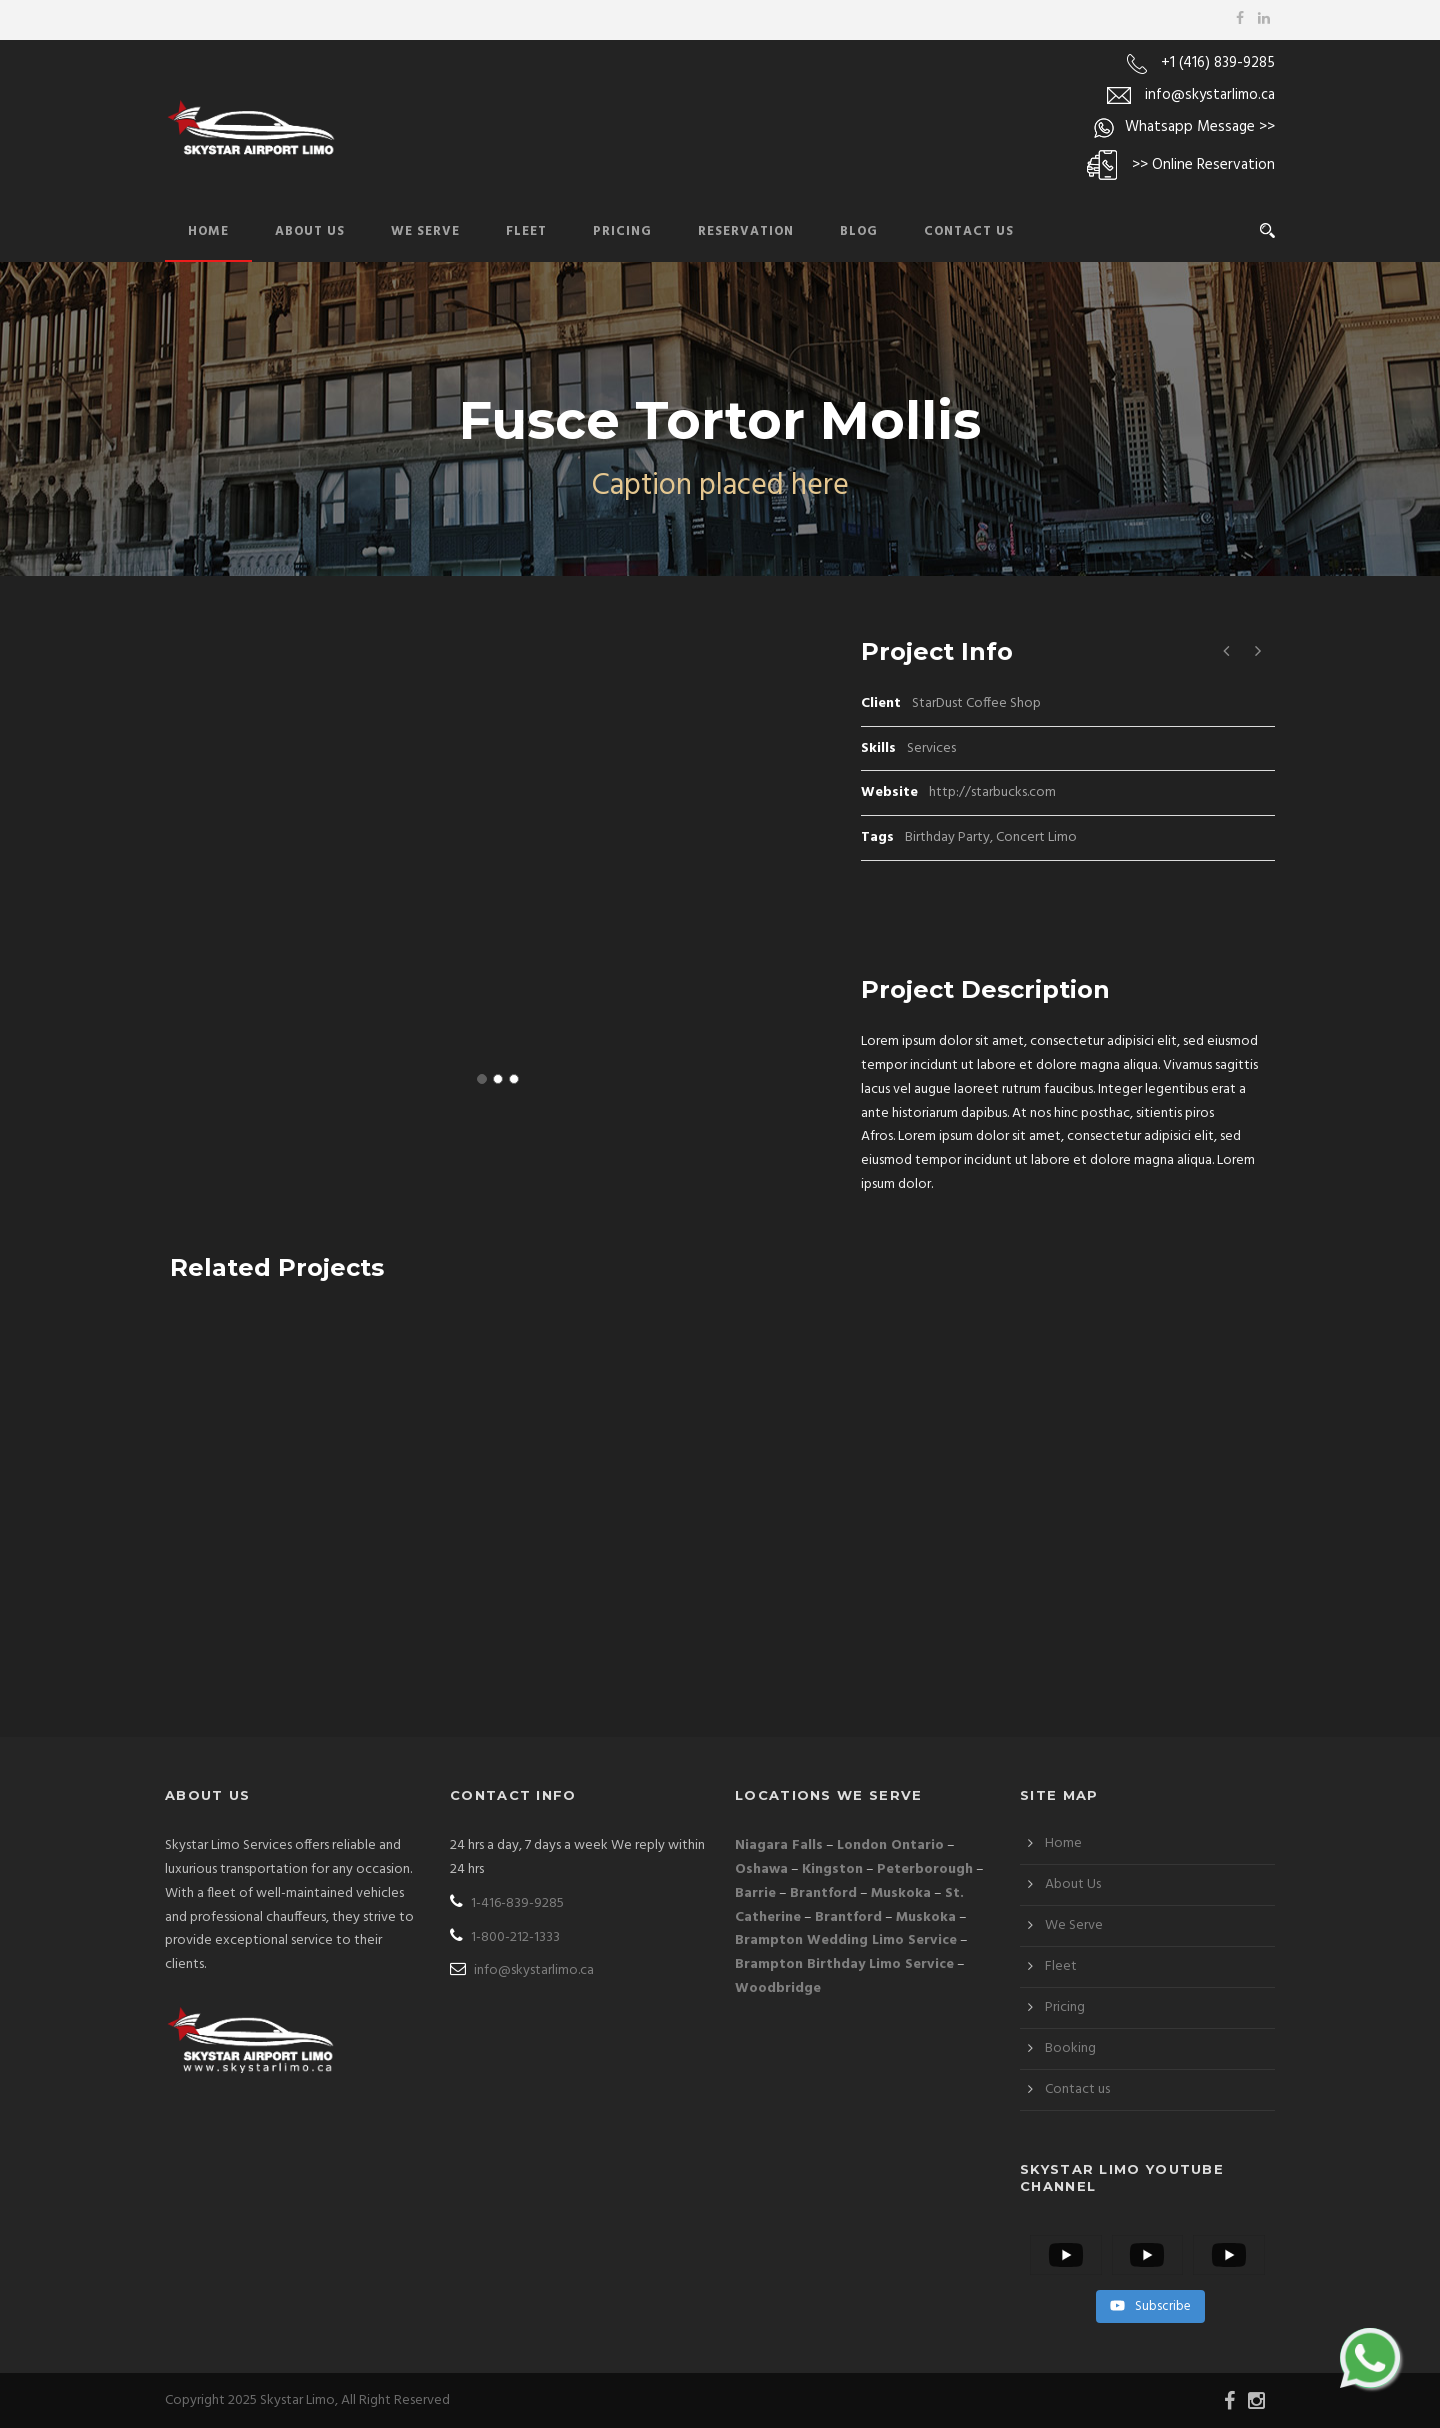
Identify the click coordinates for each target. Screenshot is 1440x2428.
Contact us (1077, 2089)
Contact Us (969, 231)
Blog (859, 231)
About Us (310, 231)
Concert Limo (1036, 837)
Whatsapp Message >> (1200, 127)
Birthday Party (947, 837)
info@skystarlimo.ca (1210, 95)
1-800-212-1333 (505, 1937)
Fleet (526, 231)
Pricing (622, 231)
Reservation (746, 231)
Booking (1070, 2048)
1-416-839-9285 (507, 1903)
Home (208, 231)
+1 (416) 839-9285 (1218, 63)
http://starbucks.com (992, 792)
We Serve (425, 231)
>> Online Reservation (1203, 165)
